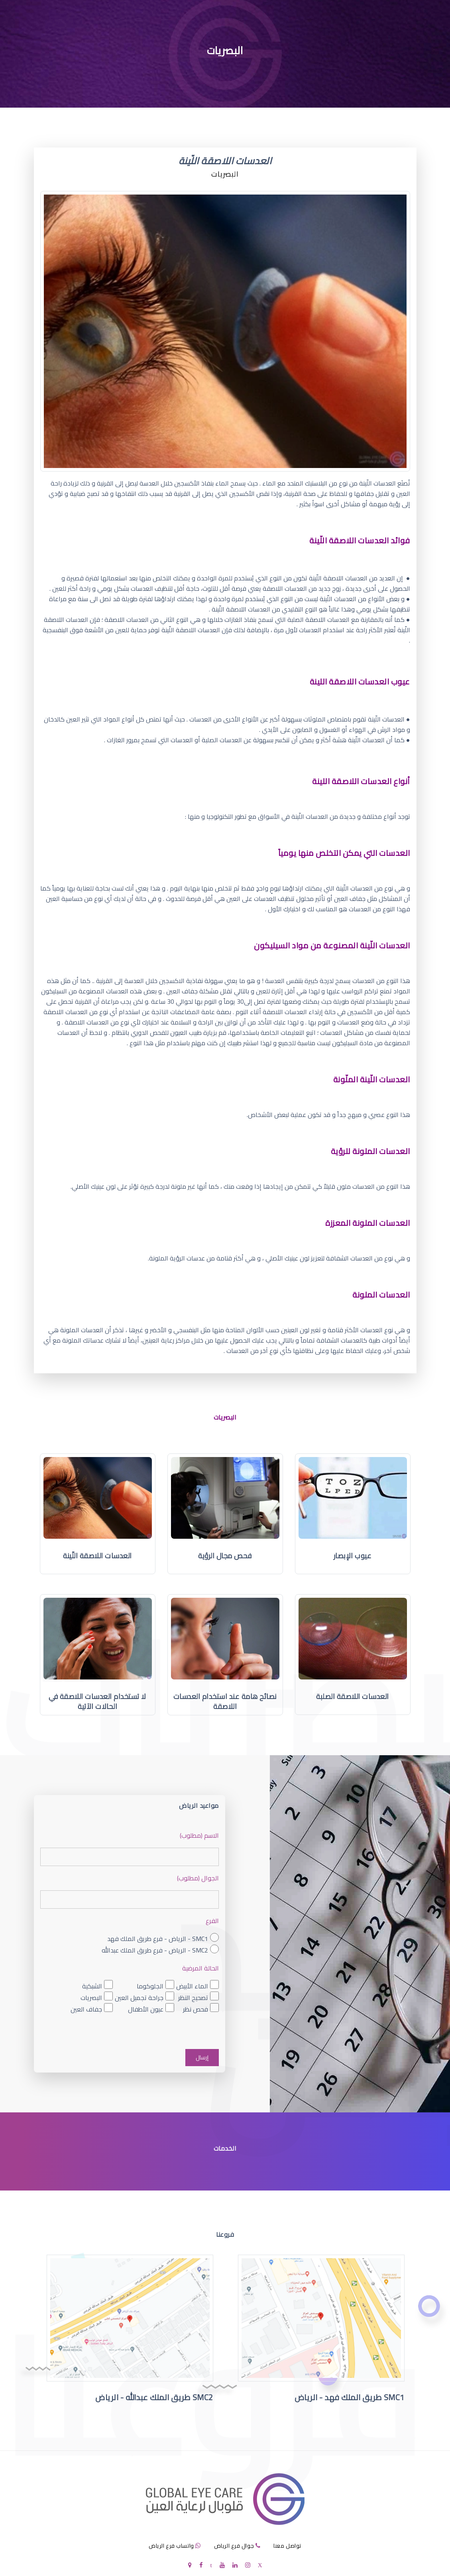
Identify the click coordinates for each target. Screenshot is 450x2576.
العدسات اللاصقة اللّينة (97, 1555)
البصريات (91, 1997)
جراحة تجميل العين (139, 1997)
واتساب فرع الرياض (171, 2546)
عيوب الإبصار (353, 1555)
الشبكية (92, 1986)
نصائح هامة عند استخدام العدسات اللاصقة (225, 1701)
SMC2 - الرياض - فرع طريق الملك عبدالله (155, 1950)
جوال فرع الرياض (234, 2546)
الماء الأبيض (192, 1986)
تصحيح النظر (193, 1997)
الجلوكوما (150, 1986)
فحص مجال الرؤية (225, 1555)
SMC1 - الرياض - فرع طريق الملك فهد (157, 1939)
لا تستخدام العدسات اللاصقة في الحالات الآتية (97, 1701)
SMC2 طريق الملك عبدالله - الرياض (154, 2397)
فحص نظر (195, 2009)
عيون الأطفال (145, 2009)
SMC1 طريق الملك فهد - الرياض (350, 2397)
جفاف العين (86, 2009)
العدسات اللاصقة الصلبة (352, 1696)
